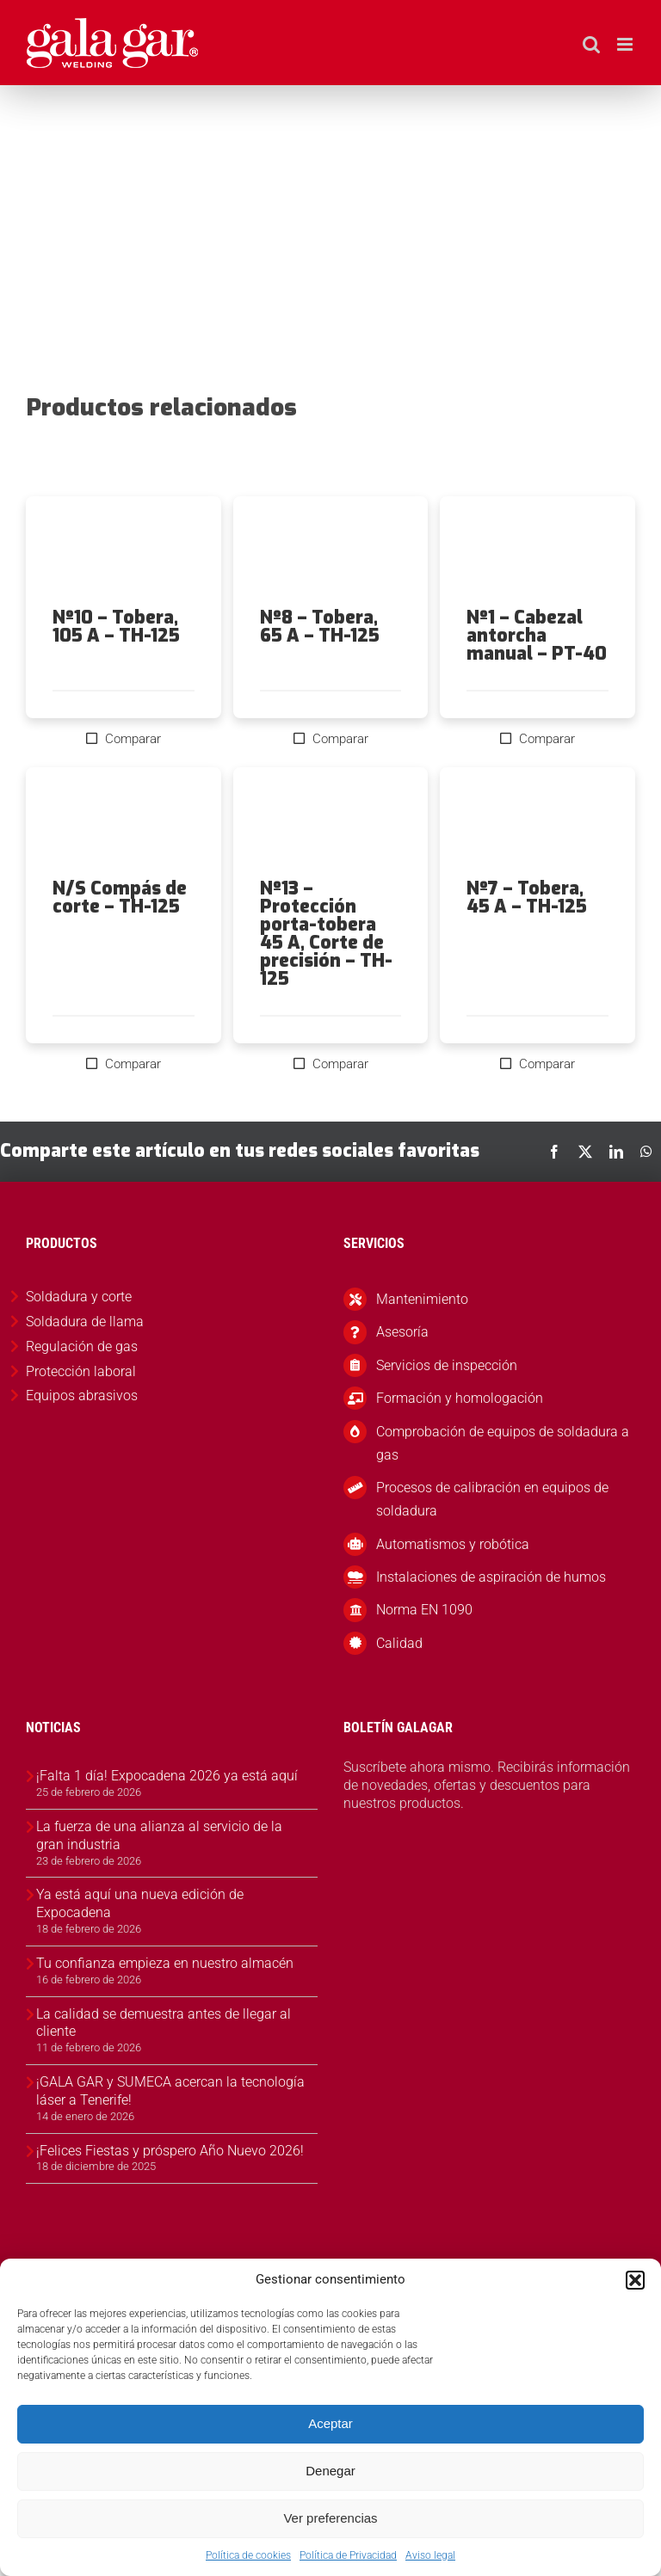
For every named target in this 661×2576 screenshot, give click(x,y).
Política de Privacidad (348, 2555)
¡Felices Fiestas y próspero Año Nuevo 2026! (170, 2151)
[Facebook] (554, 1151)
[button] (635, 2280)
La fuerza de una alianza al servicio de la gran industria (159, 1835)
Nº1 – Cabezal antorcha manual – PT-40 (536, 636)
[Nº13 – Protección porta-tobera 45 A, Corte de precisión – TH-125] (331, 823)
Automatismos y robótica (452, 1544)
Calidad (399, 1643)
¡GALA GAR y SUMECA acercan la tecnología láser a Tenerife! (170, 2091)
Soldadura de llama (85, 1321)
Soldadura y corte (79, 1296)
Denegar (330, 2470)
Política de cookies (248, 2555)
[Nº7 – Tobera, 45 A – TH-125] (537, 823)
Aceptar (330, 2423)
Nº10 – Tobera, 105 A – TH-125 (116, 627)
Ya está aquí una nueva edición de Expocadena (140, 1903)
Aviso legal (430, 2555)
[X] (585, 1151)
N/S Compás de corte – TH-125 (120, 897)
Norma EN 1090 (424, 1610)
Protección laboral (81, 1371)
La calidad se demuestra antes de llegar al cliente (163, 2023)
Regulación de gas (82, 1346)
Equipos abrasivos (82, 1395)
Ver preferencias (330, 2518)
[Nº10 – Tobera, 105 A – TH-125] (123, 552)
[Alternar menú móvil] (626, 44)
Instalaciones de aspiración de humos (491, 1577)
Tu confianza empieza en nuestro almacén (164, 1963)
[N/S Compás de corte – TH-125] (123, 823)
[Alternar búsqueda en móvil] (591, 44)
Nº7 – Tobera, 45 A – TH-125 (526, 897)
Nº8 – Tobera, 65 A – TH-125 (320, 627)
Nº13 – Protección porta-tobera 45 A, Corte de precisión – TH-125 (326, 933)
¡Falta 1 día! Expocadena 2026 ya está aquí (167, 1776)
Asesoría (402, 1332)
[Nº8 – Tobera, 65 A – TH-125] (331, 552)
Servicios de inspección (446, 1365)
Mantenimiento (422, 1299)
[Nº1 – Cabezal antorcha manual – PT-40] (537, 552)
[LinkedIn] (616, 1151)
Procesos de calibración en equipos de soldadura (492, 1499)
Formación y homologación (459, 1398)
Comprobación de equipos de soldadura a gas (502, 1443)
